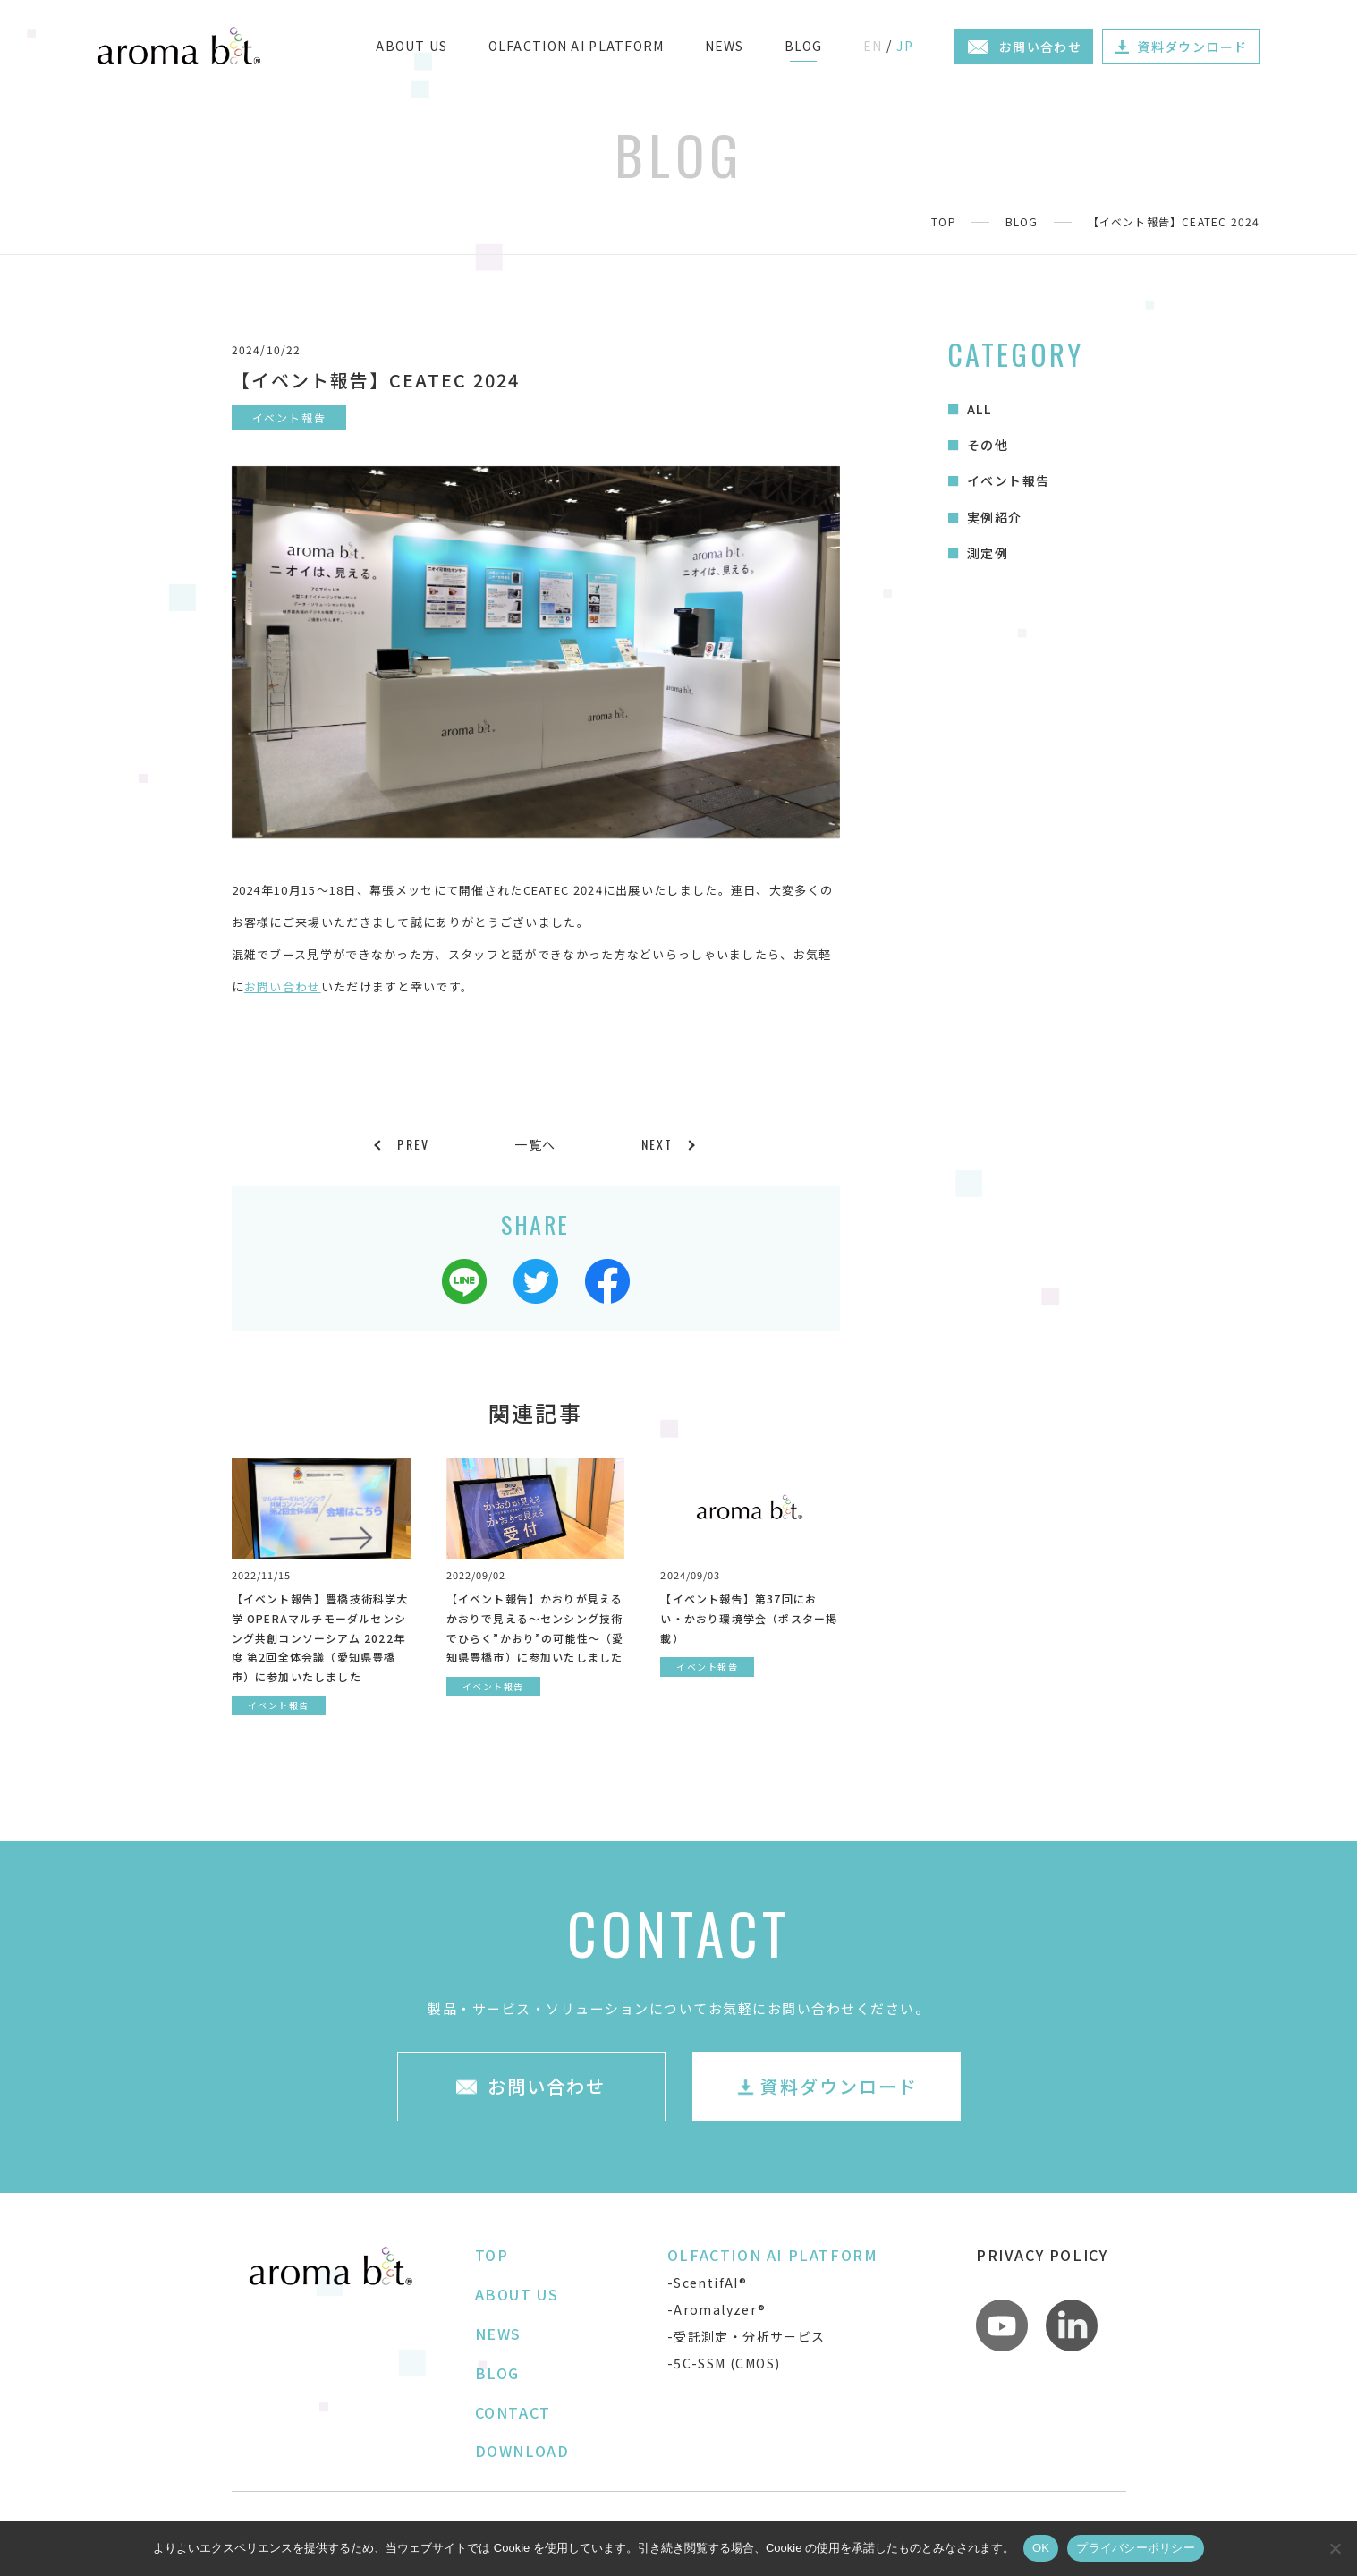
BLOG (804, 46)
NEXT (657, 1144)
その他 (987, 445)
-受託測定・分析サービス (746, 2336)
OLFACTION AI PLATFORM (576, 46)
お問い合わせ (282, 986)
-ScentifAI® (707, 2282)
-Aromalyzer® (717, 2309)
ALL (979, 409)
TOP (943, 221)
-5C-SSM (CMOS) (724, 2363)
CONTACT (513, 2412)
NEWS (724, 46)
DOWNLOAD (522, 2450)
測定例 (987, 553)
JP (904, 46)
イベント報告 (1008, 480)
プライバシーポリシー (1135, 2548)
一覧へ (535, 1144)
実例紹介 (994, 517)
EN (873, 46)
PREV (413, 1144)
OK (1040, 2548)
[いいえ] (1335, 2548)
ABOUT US (411, 46)
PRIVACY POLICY (1041, 2255)
